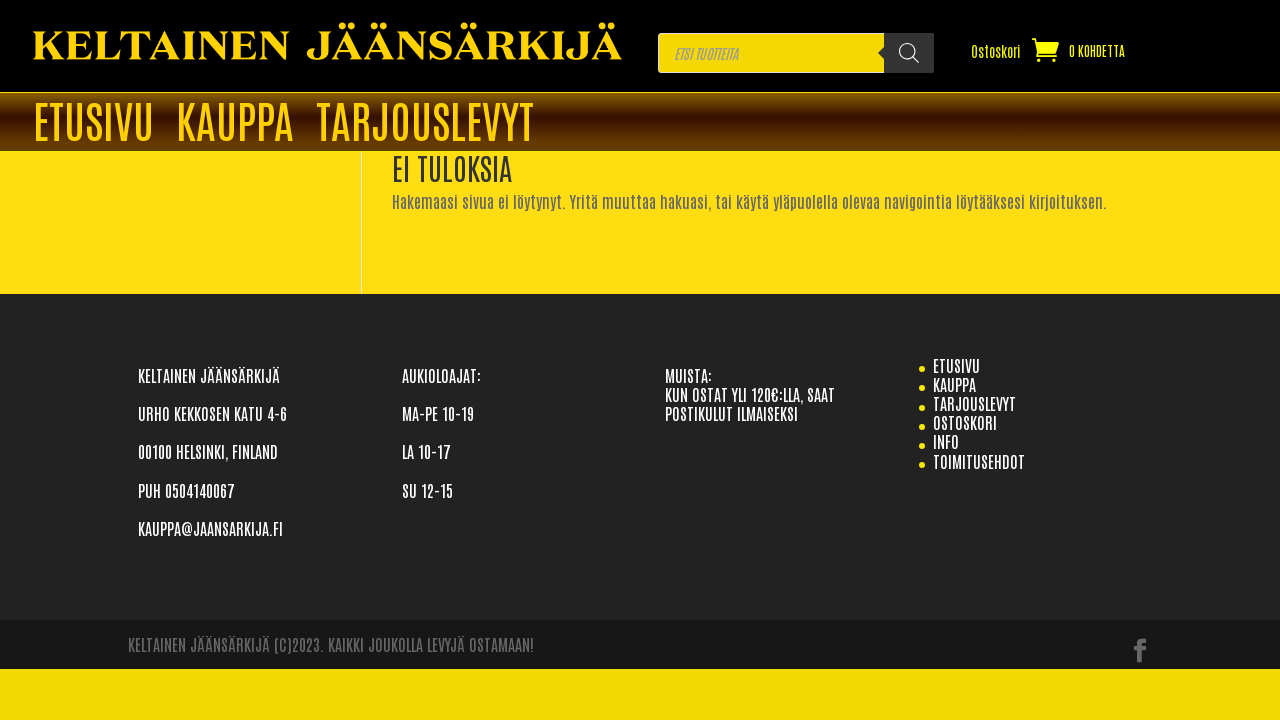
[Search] (909, 53)
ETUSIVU (93, 123)
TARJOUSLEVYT (425, 123)
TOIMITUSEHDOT (979, 461)
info (946, 441)
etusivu (956, 365)
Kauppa (235, 123)
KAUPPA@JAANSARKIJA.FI (210, 528)
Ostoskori (996, 52)
